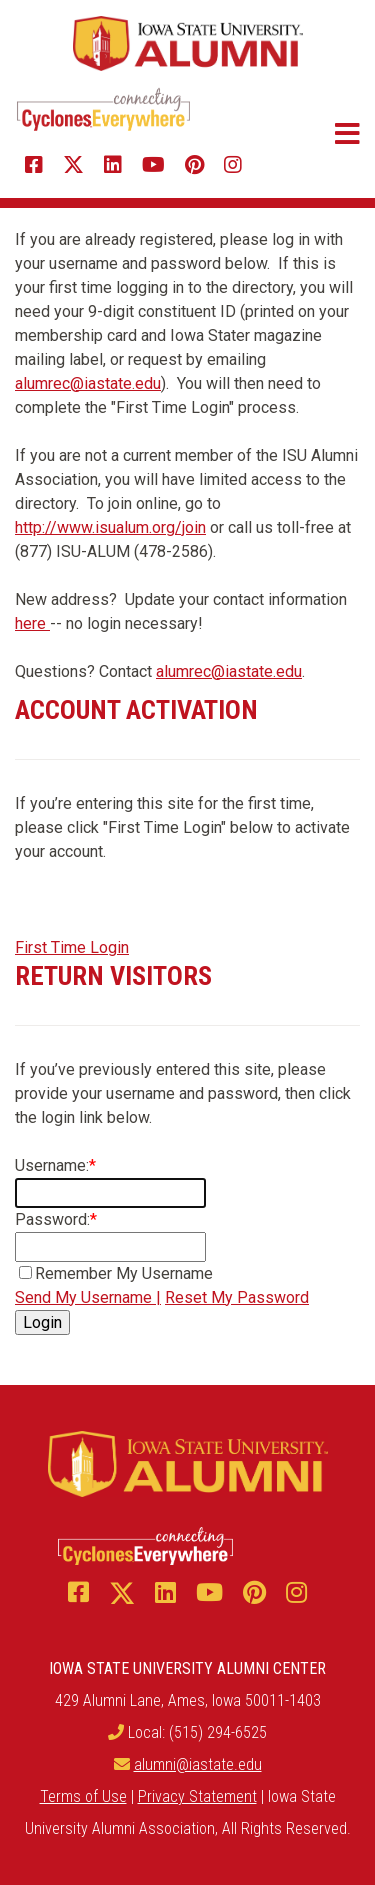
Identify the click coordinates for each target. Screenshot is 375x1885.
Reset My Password (237, 1297)
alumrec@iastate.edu (88, 383)
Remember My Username (124, 1273)
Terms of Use (83, 1796)
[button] (332, 134)
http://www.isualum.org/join (110, 527)
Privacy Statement (197, 1796)
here (32, 623)
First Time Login (72, 947)
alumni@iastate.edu (198, 1764)
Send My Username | (88, 1297)
